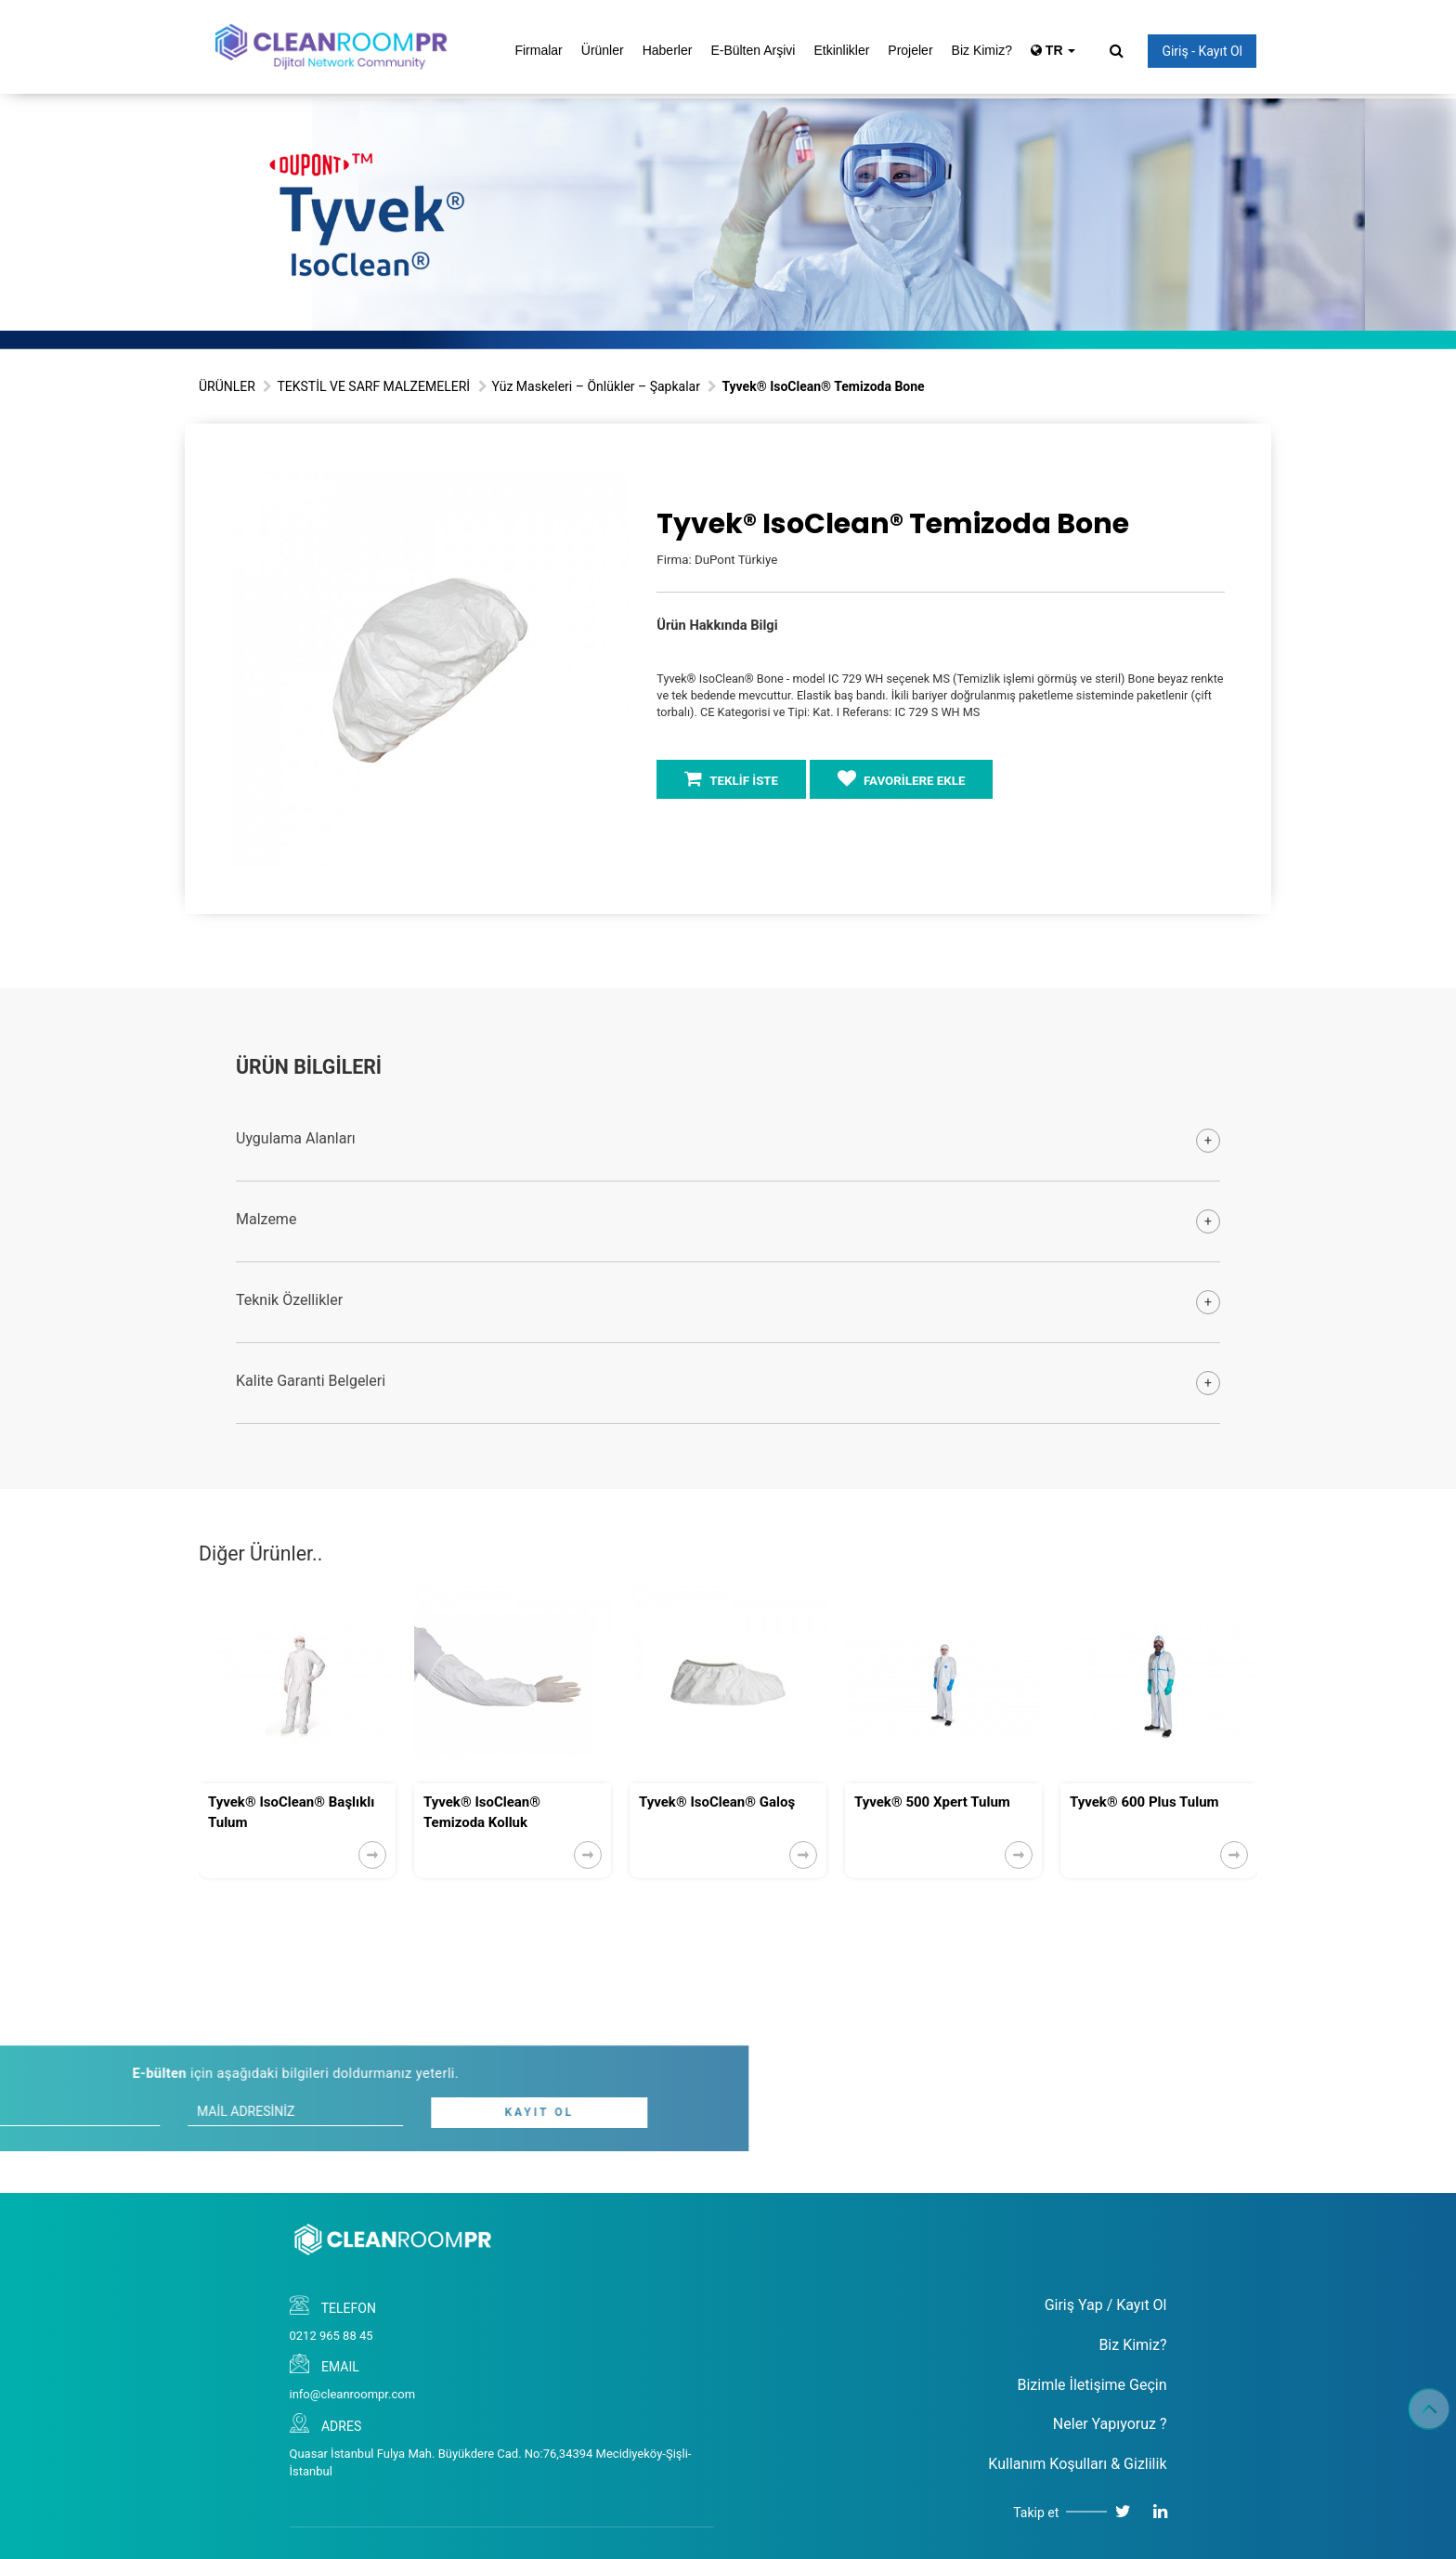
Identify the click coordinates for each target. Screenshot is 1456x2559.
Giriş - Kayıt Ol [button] (1202, 51)
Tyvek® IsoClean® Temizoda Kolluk (481, 1812)
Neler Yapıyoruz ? (1110, 2424)
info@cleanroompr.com (353, 2394)
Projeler (910, 50)
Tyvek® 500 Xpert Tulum (932, 1802)
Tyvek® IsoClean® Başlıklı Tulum (291, 1812)
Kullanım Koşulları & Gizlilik (1077, 2464)
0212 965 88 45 (331, 2336)
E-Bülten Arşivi (752, 50)
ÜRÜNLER (227, 386)
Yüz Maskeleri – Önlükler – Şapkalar (596, 386)
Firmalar (538, 50)
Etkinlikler (841, 50)
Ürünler (602, 50)
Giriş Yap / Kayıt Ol (1106, 2305)
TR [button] (1053, 50)
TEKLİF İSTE (731, 778)
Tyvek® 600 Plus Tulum (1144, 1802)
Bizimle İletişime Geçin (1091, 2385)
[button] (612, 487)
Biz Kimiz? (982, 50)
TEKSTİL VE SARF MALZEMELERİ (373, 386)
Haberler (668, 50)
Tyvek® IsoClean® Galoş (717, 1802)
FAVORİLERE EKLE (902, 778)
